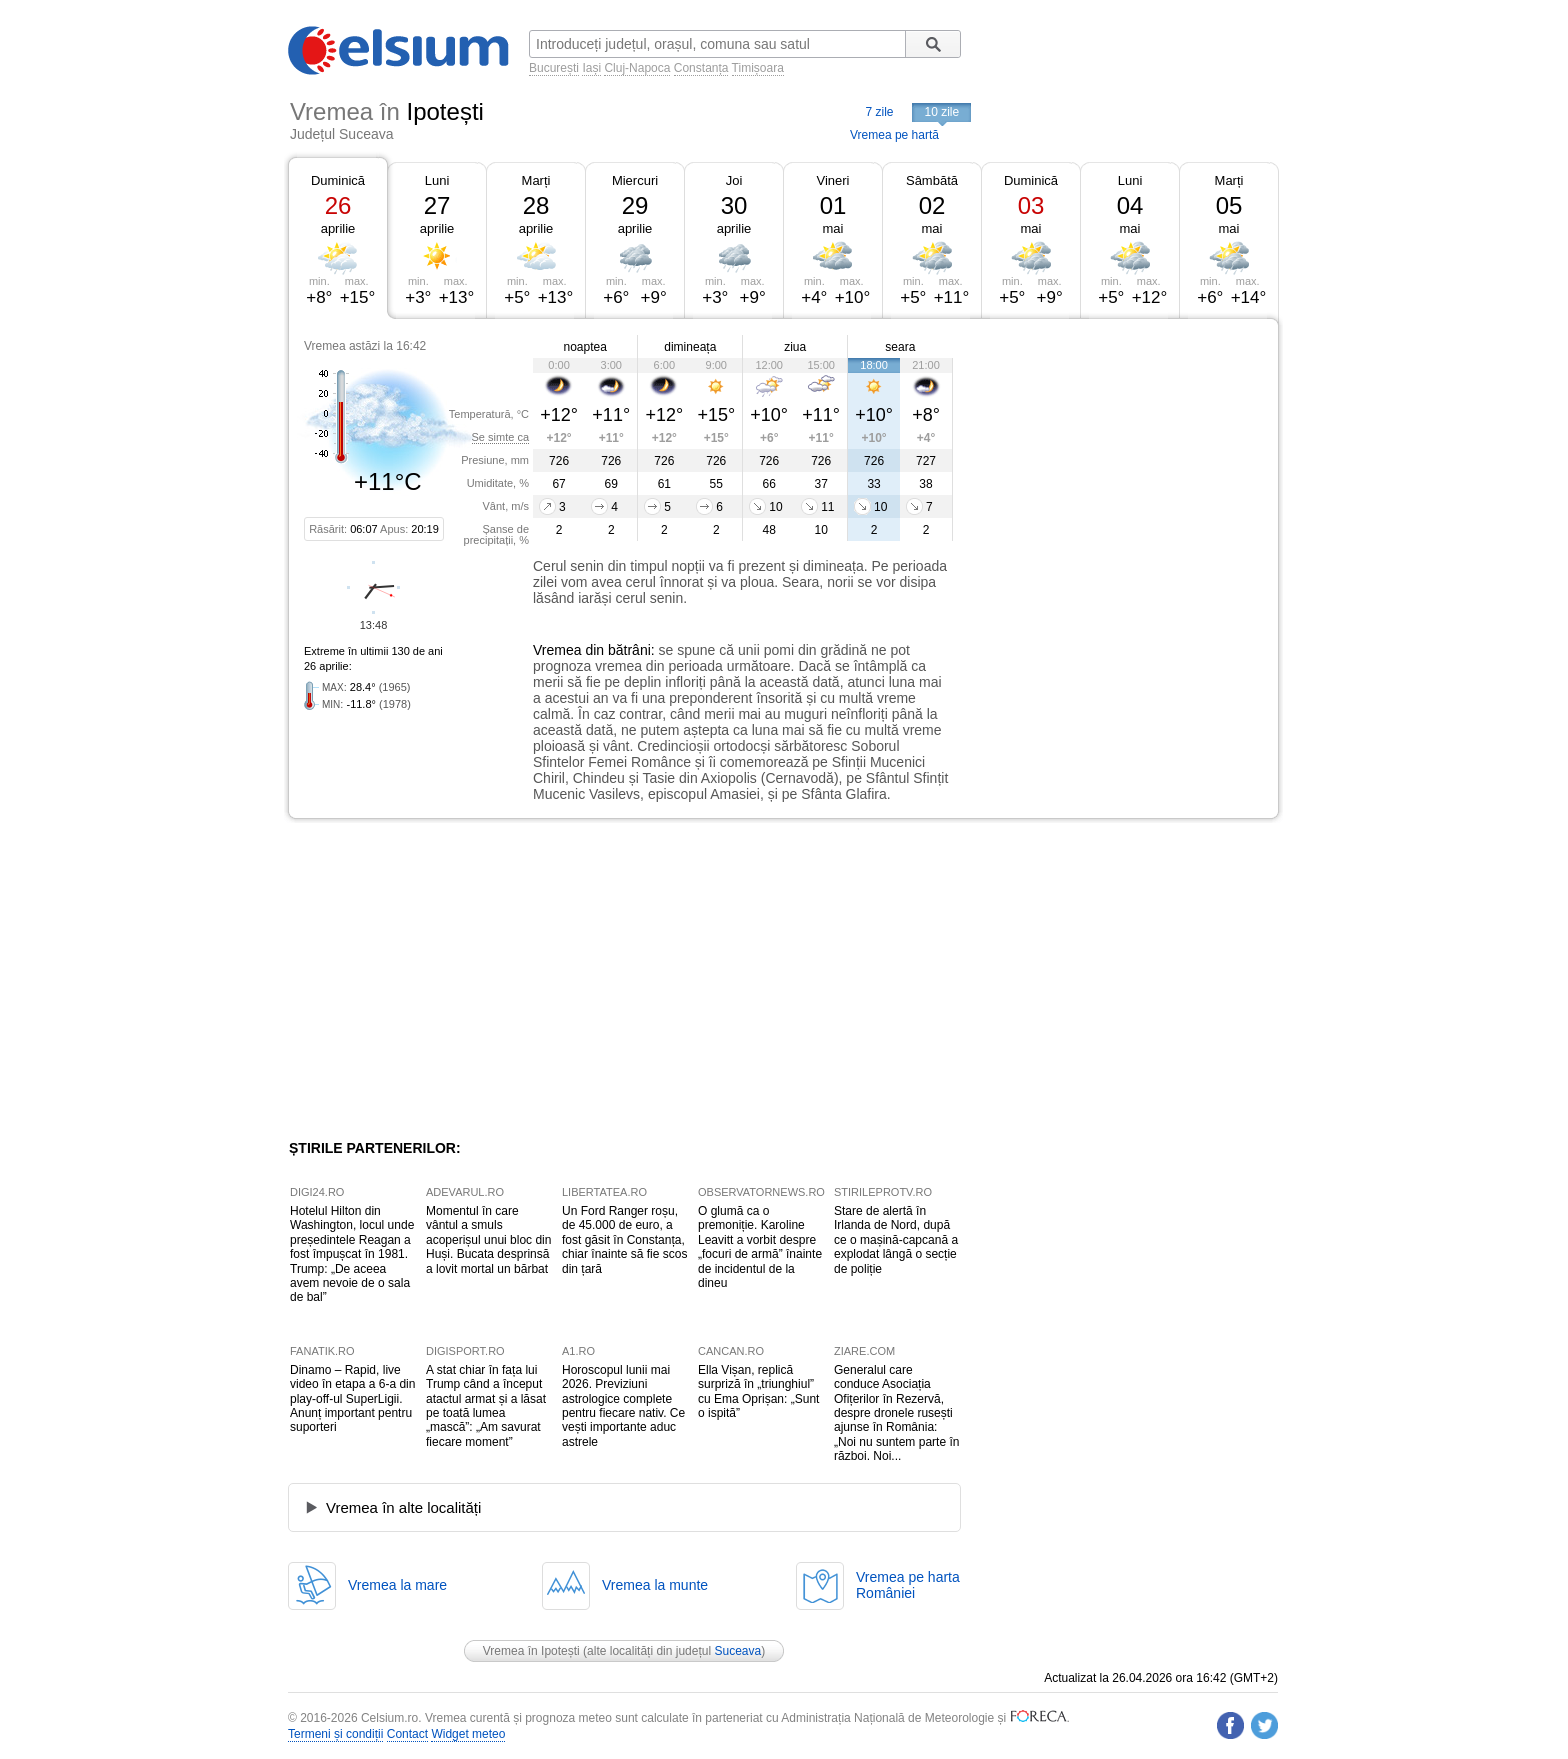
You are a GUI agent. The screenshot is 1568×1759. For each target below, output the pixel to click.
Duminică (338, 180)
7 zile (879, 112)
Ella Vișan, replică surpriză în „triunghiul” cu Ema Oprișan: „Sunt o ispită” (758, 1391)
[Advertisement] (1116, 468)
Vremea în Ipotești (531, 1651)
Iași (591, 68)
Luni (437, 180)
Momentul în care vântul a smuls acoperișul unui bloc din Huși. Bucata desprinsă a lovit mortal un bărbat (488, 1240)
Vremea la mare (397, 1585)
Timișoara (758, 68)
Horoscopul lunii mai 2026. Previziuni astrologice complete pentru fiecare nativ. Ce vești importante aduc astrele (623, 1406)
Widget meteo (468, 1734)
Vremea (557, 650)
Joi (734, 180)
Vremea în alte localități (403, 1507)
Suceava (737, 1651)
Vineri (832, 180)
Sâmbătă (932, 180)
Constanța (701, 68)
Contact (407, 1734)
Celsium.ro (389, 1718)
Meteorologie (959, 1718)
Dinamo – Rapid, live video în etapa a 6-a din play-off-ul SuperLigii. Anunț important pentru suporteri (352, 1399)
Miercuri (635, 180)
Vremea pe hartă (894, 135)
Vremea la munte (655, 1585)
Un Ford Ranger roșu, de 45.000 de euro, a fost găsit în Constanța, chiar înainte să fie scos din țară (624, 1240)
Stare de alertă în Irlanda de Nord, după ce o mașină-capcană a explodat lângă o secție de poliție (896, 1240)
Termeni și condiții (335, 1734)
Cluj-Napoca (637, 68)
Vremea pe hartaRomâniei (908, 1585)
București (554, 68)
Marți (536, 180)
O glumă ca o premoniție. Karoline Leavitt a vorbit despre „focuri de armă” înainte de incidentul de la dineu (760, 1247)
